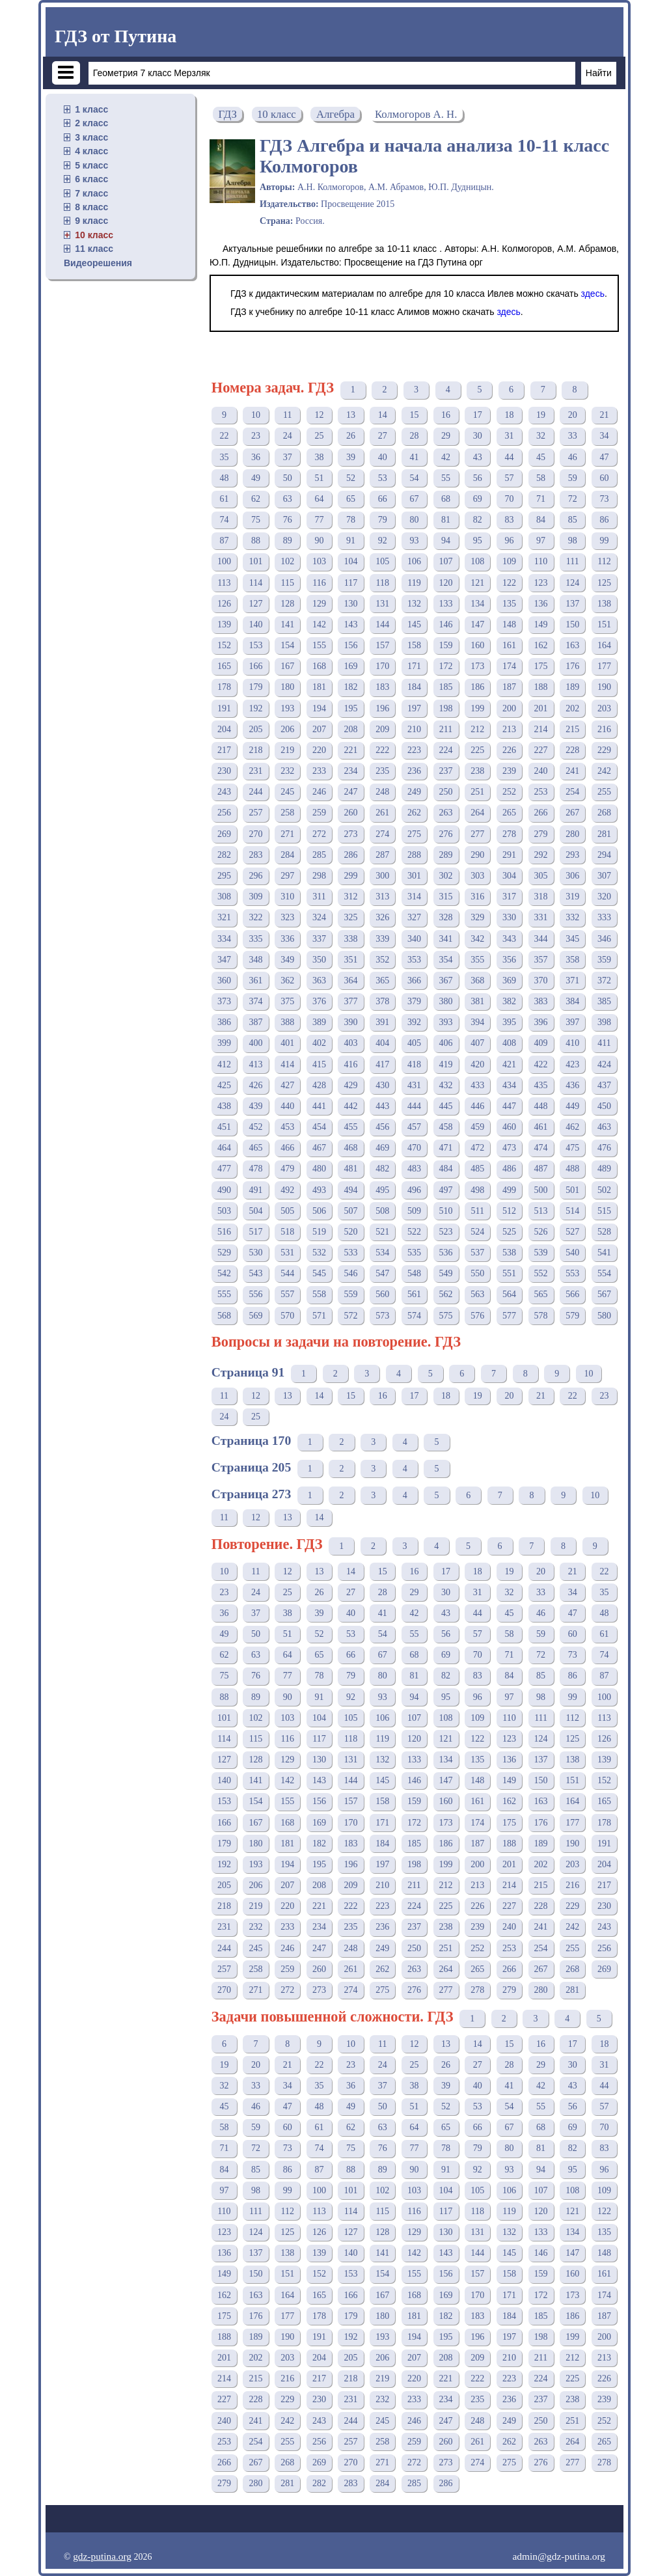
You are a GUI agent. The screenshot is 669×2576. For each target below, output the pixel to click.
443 (382, 1106)
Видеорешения (98, 263)
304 (509, 876)
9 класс (91, 220)
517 (256, 1232)
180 (287, 687)
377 (351, 1001)
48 (223, 478)
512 (509, 1211)
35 (223, 457)
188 (541, 687)
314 (414, 896)
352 (382, 960)
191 (224, 708)
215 (572, 729)
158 (414, 645)
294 (604, 855)
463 (604, 1127)
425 (224, 1085)
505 (287, 1211)
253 (541, 792)
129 (319, 604)
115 (287, 583)
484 (446, 1168)
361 (256, 980)
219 (287, 750)
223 (414, 750)
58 (540, 478)
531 (287, 1252)
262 (414, 812)
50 (287, 478)
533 (351, 1252)
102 (287, 561)
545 (319, 1273)
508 (382, 1211)
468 (351, 1148)
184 (414, 687)
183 (382, 687)
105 (382, 561)
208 (351, 729)
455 (351, 1127)
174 (509, 666)
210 (414, 729)
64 (318, 499)
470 (414, 1148)
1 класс (91, 109)
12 (318, 415)
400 (256, 1043)
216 (604, 729)
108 (477, 561)
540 (572, 1252)
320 (604, 896)
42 (445, 457)
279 (541, 834)
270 (256, 834)
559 (351, 1294)
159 (446, 645)
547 (382, 1273)
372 (604, 980)
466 (287, 1148)
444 (414, 1106)
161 (509, 645)
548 (414, 1273)
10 (255, 415)
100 (224, 561)
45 (540, 457)
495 (382, 1190)
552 (541, 1273)
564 (509, 1294)
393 (446, 1022)
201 (541, 708)
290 (477, 855)
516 (224, 1232)
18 (508, 415)
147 (477, 624)
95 (477, 540)
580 (604, 1316)
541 (604, 1252)
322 (256, 917)
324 (319, 917)
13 (350, 415)
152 (224, 645)
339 (382, 939)
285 (319, 855)
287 (382, 855)
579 (572, 1316)
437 (604, 1085)
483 (414, 1168)
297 (287, 876)
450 (604, 1106)
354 (446, 960)
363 (319, 980)
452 (256, 1127)
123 (541, 583)
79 (382, 520)
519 (319, 1232)
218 (256, 750)
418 (414, 1064)
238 (477, 771)
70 (508, 499)
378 (382, 1001)
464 (224, 1148)
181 (319, 687)
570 (287, 1316)
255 (604, 792)
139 (224, 624)
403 (351, 1043)
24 (287, 436)
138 (604, 604)
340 (414, 939)
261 (382, 812)
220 (319, 750)
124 (572, 583)
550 (477, 1273)
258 (287, 812)
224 (446, 750)
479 (287, 1168)
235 (382, 771)
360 (224, 980)
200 (509, 708)
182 (351, 687)
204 (224, 729)
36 (255, 457)
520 (351, 1232)
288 (414, 855)
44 (508, 457)
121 (477, 583)
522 (414, 1232)
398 (604, 1022)
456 (382, 1127)
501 (572, 1190)
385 (604, 1001)
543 (256, 1273)
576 (477, 1316)
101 (256, 561)
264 (477, 812)
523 (446, 1232)
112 (603, 561)
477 (224, 1168)
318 (541, 896)
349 (287, 960)
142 (319, 624)
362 (287, 980)
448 (541, 1106)
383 (541, 1001)
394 (477, 1022)
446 (477, 1106)
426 (256, 1085)
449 (572, 1106)
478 (256, 1168)
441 (319, 1106)
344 (541, 939)
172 (446, 666)
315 (446, 896)
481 (351, 1168)
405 (414, 1043)
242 (604, 771)
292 (541, 855)
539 (541, 1252)
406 (446, 1043)
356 (509, 960)
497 (446, 1190)
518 (287, 1232)
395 (509, 1022)
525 (509, 1232)
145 (414, 624)
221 (351, 750)
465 (256, 1148)
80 (413, 520)
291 (509, 855)
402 (319, 1043)
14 (382, 415)
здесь (593, 293)
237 (446, 771)
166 (256, 666)
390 (351, 1022)
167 (287, 666)
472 (477, 1148)
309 (256, 896)
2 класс (91, 123)
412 (224, 1064)
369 (509, 980)
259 (319, 812)
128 (287, 604)
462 (572, 1127)
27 (382, 436)
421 (509, 1064)
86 (603, 520)
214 (541, 729)
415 (319, 1064)
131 (382, 604)
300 (382, 876)
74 (223, 520)
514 (572, 1211)
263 (446, 812)
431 (414, 1085)
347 (224, 960)
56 (477, 478)
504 (256, 1211)
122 (509, 583)
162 (541, 645)
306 (572, 876)
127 (256, 604)
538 (509, 1252)
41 (413, 457)
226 (509, 750)
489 (604, 1168)
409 (541, 1043)
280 (572, 834)
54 (413, 478)
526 (541, 1232)
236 (414, 771)
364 (351, 980)
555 (224, 1294)
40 (382, 457)
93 (413, 540)
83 (508, 520)
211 (445, 729)
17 (477, 415)
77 (318, 520)
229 (604, 750)
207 (319, 729)
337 (319, 939)
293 (572, 855)
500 (541, 1190)
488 (572, 1168)
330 (509, 917)
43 (477, 457)
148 (509, 624)
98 (572, 540)
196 (382, 708)
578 (541, 1316)
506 (319, 1211)
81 (445, 520)
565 (541, 1294)
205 (256, 729)
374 (256, 1001)
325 (351, 917)
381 (477, 1001)
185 (446, 687)
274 (382, 834)
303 (477, 876)
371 (572, 980)
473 (509, 1148)
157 (382, 645)
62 (255, 499)
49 (255, 478)
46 (572, 457)
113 (223, 583)
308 (224, 896)
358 (572, 960)
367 (446, 980)
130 (351, 604)
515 (604, 1211)
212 (477, 729)
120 (446, 583)
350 (319, 960)
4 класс (91, 151)
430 (382, 1085)
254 (572, 792)
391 (382, 1022)
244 (256, 792)
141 (287, 624)
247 (351, 792)
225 (477, 750)
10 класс (94, 235)
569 (256, 1316)
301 (414, 876)
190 (604, 687)
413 (256, 1064)
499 (509, 1190)
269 (224, 834)
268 (604, 812)
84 (540, 520)
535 (414, 1252)
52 (350, 478)
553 (572, 1273)
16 (445, 415)
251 (477, 792)
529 (224, 1252)
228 (572, 750)
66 (382, 499)
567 (604, 1294)
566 (572, 1294)
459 (477, 1127)
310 (287, 896)
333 (604, 917)
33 (572, 436)
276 (446, 834)
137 (572, 604)
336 (287, 939)
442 (351, 1106)
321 (224, 917)
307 (604, 876)
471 (446, 1148)
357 (541, 960)
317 (509, 896)
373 (224, 1001)
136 (541, 604)
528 (604, 1232)
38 (318, 457)
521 (382, 1232)
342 (477, 939)
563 (477, 1294)
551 (509, 1273)
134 (477, 604)
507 (351, 1211)
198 (446, 708)
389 (319, 1022)
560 (382, 1294)
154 (287, 645)
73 (603, 499)
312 (351, 896)
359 (604, 960)
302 (446, 876)
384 (572, 1001)
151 (604, 624)
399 (224, 1043)
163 (572, 645)
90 (318, 540)
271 (287, 834)
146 (446, 624)
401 (287, 1043)
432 (446, 1085)
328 (446, 917)
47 (603, 457)
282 (224, 855)
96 (508, 540)
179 (256, 687)
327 (414, 917)
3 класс (91, 137)
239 (509, 771)
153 (256, 645)
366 (414, 980)
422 (541, 1064)
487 (541, 1168)
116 (318, 583)
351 (351, 960)
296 (256, 876)
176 (572, 666)
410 (572, 1043)
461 (541, 1127)
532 (319, 1252)
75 (255, 520)
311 (318, 896)
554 (604, 1273)
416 (351, 1064)
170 (382, 666)
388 (287, 1022)
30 (477, 436)
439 (256, 1106)
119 (413, 583)
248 (382, 792)
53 (382, 478)
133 (446, 604)
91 (350, 540)
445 (446, 1106)
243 (224, 792)
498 (477, 1190)
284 (287, 855)
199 (477, 708)
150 (572, 624)
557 (287, 1294)
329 (477, 917)
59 (572, 478)
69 (477, 499)
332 (572, 917)
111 (572, 561)
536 (446, 1252)
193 (287, 708)
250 (446, 792)
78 (350, 520)
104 (351, 561)
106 (414, 561)
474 (541, 1148)
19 (540, 415)
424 (604, 1064)
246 (319, 792)
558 (319, 1294)
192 (256, 708)
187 (509, 687)
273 (351, 834)
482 (382, 1168)
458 (446, 1127)
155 (319, 645)
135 (509, 604)
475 (572, 1148)
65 (350, 499)
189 (572, 687)
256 (224, 812)
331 (541, 917)
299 (351, 876)
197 (414, 708)
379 (414, 1001)
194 (319, 708)
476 (604, 1148)
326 (382, 917)
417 (382, 1064)
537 (477, 1252)
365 (382, 980)
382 (509, 1001)
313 (382, 896)
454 (319, 1127)
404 (382, 1043)
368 (477, 980)
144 (382, 624)
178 (224, 687)
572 (351, 1316)
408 (509, 1043)
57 (508, 478)
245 (287, 792)
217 (224, 750)
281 (604, 834)
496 (414, 1190)
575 (446, 1316)
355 (477, 960)
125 (604, 583)
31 (508, 436)
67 (413, 499)
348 (256, 960)
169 (351, 666)
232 (287, 771)
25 (318, 436)
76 (287, 520)
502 (604, 1190)
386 (224, 1022)
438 (224, 1106)
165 (224, 666)
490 (224, 1190)
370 (541, 980)
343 (509, 939)
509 (414, 1211)
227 (541, 750)
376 (319, 1001)
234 (351, 771)
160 (477, 645)
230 (224, 771)
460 (509, 1127)
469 (382, 1148)
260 (351, 812)
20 (572, 415)
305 (541, 876)
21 (603, 415)
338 (351, 939)
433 (477, 1085)
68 (445, 499)
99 (603, 540)
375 (287, 1001)
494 (351, 1190)
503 (224, 1211)
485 (477, 1168)
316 (477, 896)
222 (382, 750)
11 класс (94, 248)
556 (256, 1294)
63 (287, 499)
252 (509, 792)
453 (287, 1127)
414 (287, 1064)
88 (255, 540)
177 (604, 666)
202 (572, 708)
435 (541, 1085)
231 (256, 771)
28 (413, 436)
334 (224, 939)
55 (445, 478)
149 (541, 624)
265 (509, 812)
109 (509, 561)
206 (287, 729)
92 (382, 540)
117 (350, 583)
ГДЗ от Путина (115, 36)
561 (414, 1294)
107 (446, 561)
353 (414, 960)
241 (572, 771)
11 (287, 415)
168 (319, 666)
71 (540, 499)
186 (477, 687)
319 (572, 896)
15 (413, 415)
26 (350, 436)
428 (319, 1085)
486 (509, 1168)
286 (351, 855)
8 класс (91, 207)
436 (572, 1085)
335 (256, 939)
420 (477, 1064)
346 (604, 939)
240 (541, 771)
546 (351, 1273)
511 (477, 1211)
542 (224, 1273)
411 (603, 1043)
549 (446, 1273)
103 (319, 561)
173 (477, 666)
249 (414, 792)
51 (318, 478)
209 (382, 729)
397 (572, 1022)
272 (319, 834)
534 (382, 1252)
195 (351, 708)
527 (572, 1232)
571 (319, 1316)
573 (382, 1316)
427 (287, 1085)
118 (382, 583)
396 (541, 1022)
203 (604, 708)
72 (572, 499)
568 (224, 1316)
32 (540, 436)
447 (509, 1106)
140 (256, 624)
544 (287, 1273)
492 (287, 1190)
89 (287, 540)
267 (572, 812)
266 (541, 812)
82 (477, 520)
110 (540, 561)
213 (509, 729)
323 (287, 917)
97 (540, 540)
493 (319, 1190)
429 (351, 1085)
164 (604, 645)
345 (572, 939)
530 (256, 1252)
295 (224, 876)
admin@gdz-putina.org (558, 2556)
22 (223, 436)
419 (446, 1064)
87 (223, 540)
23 (255, 436)
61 (223, 499)
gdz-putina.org (102, 2556)
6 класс (91, 179)
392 (414, 1022)
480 (319, 1168)
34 (603, 436)
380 (446, 1001)
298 (319, 876)
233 (319, 771)
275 (414, 834)
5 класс (91, 165)
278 (509, 834)
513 (541, 1211)
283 (256, 855)
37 (287, 457)
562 (446, 1294)
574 (414, 1316)
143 (351, 624)
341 (446, 939)
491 (256, 1190)
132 (414, 604)
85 (572, 520)
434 (509, 1085)
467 (319, 1148)
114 (255, 583)
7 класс (91, 193)
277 (477, 834)
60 (603, 478)
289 (446, 855)
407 (477, 1043)
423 (572, 1064)
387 (256, 1022)
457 (414, 1127)
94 (445, 540)
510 (446, 1211)
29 (445, 436)
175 (541, 666)
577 (509, 1316)
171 (414, 666)
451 (224, 1127)
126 (224, 604)
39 (350, 457)
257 (256, 812)
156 (351, 645)
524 (477, 1232)
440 (287, 1106)
